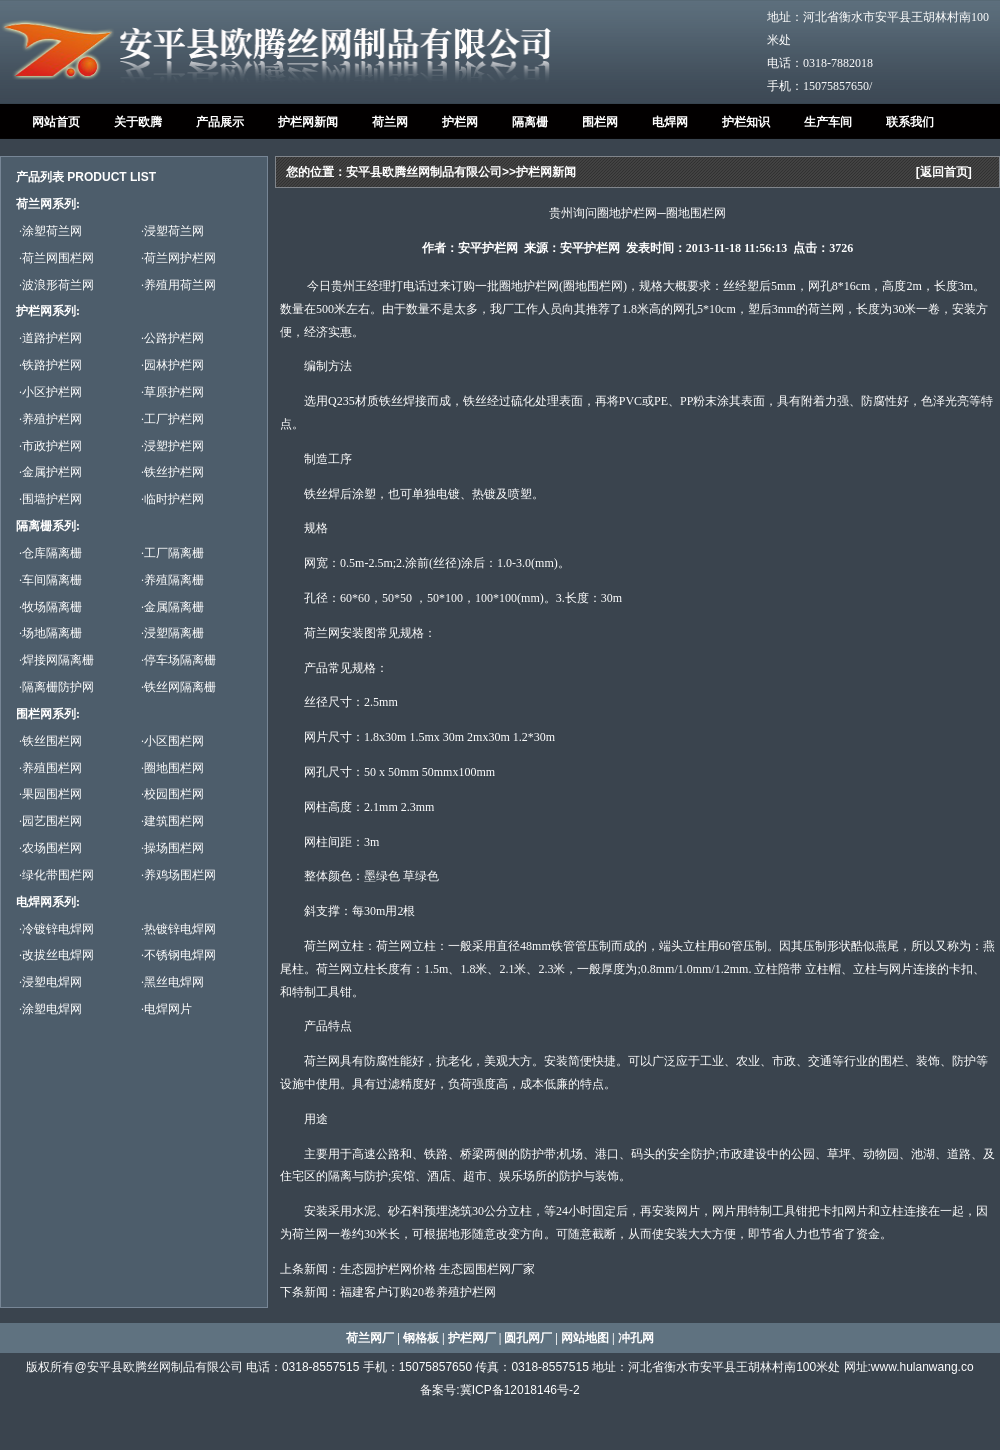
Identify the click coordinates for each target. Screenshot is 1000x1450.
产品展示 (220, 122)
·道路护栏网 (50, 338)
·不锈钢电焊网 (178, 955)
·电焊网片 (166, 1009)
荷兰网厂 (370, 1338)
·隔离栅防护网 (56, 687)
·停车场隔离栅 (178, 660)
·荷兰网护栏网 (178, 258)
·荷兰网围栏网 (56, 258)
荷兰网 (390, 122)
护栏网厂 (472, 1338)
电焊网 (670, 122)
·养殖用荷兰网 (178, 285)
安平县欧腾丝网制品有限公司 (424, 172)
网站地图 (585, 1338)
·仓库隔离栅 (50, 553)
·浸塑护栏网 (172, 446)
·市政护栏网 (50, 446)
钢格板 (421, 1338)
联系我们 (910, 122)
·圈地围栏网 (172, 768)
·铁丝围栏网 (50, 741)
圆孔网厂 (528, 1338)
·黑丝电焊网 (172, 982)
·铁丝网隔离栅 (178, 687)
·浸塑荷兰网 (172, 231)
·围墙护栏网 (50, 499)
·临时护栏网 (172, 499)
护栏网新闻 (308, 122)
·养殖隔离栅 (172, 580)
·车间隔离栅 (50, 580)
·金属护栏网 (50, 472)
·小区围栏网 (172, 741)
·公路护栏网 (172, 338)
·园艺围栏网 (50, 821)
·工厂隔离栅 (172, 553)
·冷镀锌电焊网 (56, 929)
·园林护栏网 (172, 365)
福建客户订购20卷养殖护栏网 (418, 1292)
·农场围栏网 (50, 848)
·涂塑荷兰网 (50, 231)
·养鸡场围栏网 (178, 875)
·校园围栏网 (172, 794)
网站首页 (56, 122)
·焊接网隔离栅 (56, 660)
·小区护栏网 (50, 392)
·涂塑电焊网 (50, 1009)
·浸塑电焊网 (50, 982)
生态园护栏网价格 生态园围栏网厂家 (437, 1269)
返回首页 (944, 172)
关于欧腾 (138, 122)
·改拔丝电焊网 (56, 955)
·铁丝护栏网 (172, 472)
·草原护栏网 (172, 392)
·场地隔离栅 (50, 633)
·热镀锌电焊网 (178, 929)
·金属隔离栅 (172, 607)
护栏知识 (746, 122)
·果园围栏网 (50, 794)
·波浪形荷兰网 (56, 285)
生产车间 (828, 122)
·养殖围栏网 (50, 768)
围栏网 (600, 122)
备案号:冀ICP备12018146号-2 (499, 1390)
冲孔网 (636, 1338)
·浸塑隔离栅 (172, 633)
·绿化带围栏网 (56, 875)
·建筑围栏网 (172, 821)
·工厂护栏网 (172, 419)
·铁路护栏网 (50, 365)
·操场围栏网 (172, 848)
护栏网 (460, 122)
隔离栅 (530, 122)
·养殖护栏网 (50, 419)
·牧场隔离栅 (50, 607)
